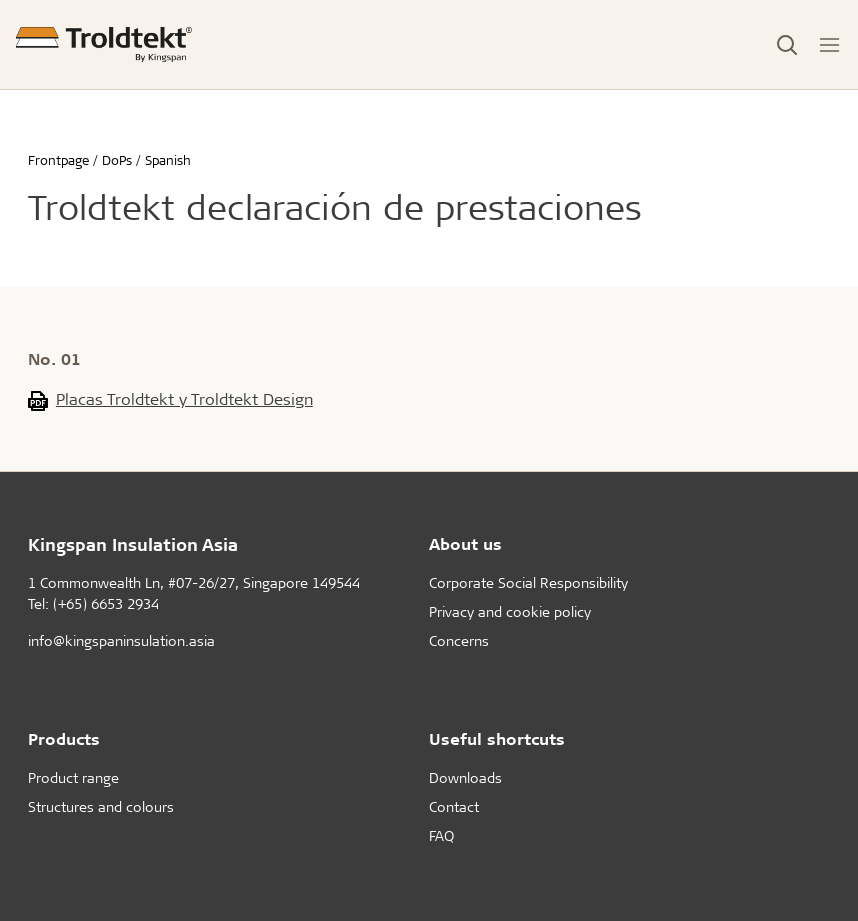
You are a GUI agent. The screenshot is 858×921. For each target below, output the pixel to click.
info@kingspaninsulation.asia (121, 640)
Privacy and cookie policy (510, 611)
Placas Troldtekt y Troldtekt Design (184, 398)
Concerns (459, 640)
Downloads (465, 777)
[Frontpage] (104, 44)
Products (64, 738)
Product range (73, 777)
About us (465, 543)
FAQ (441, 835)
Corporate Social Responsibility (528, 582)
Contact (454, 806)
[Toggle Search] (787, 45)
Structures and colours (101, 806)
